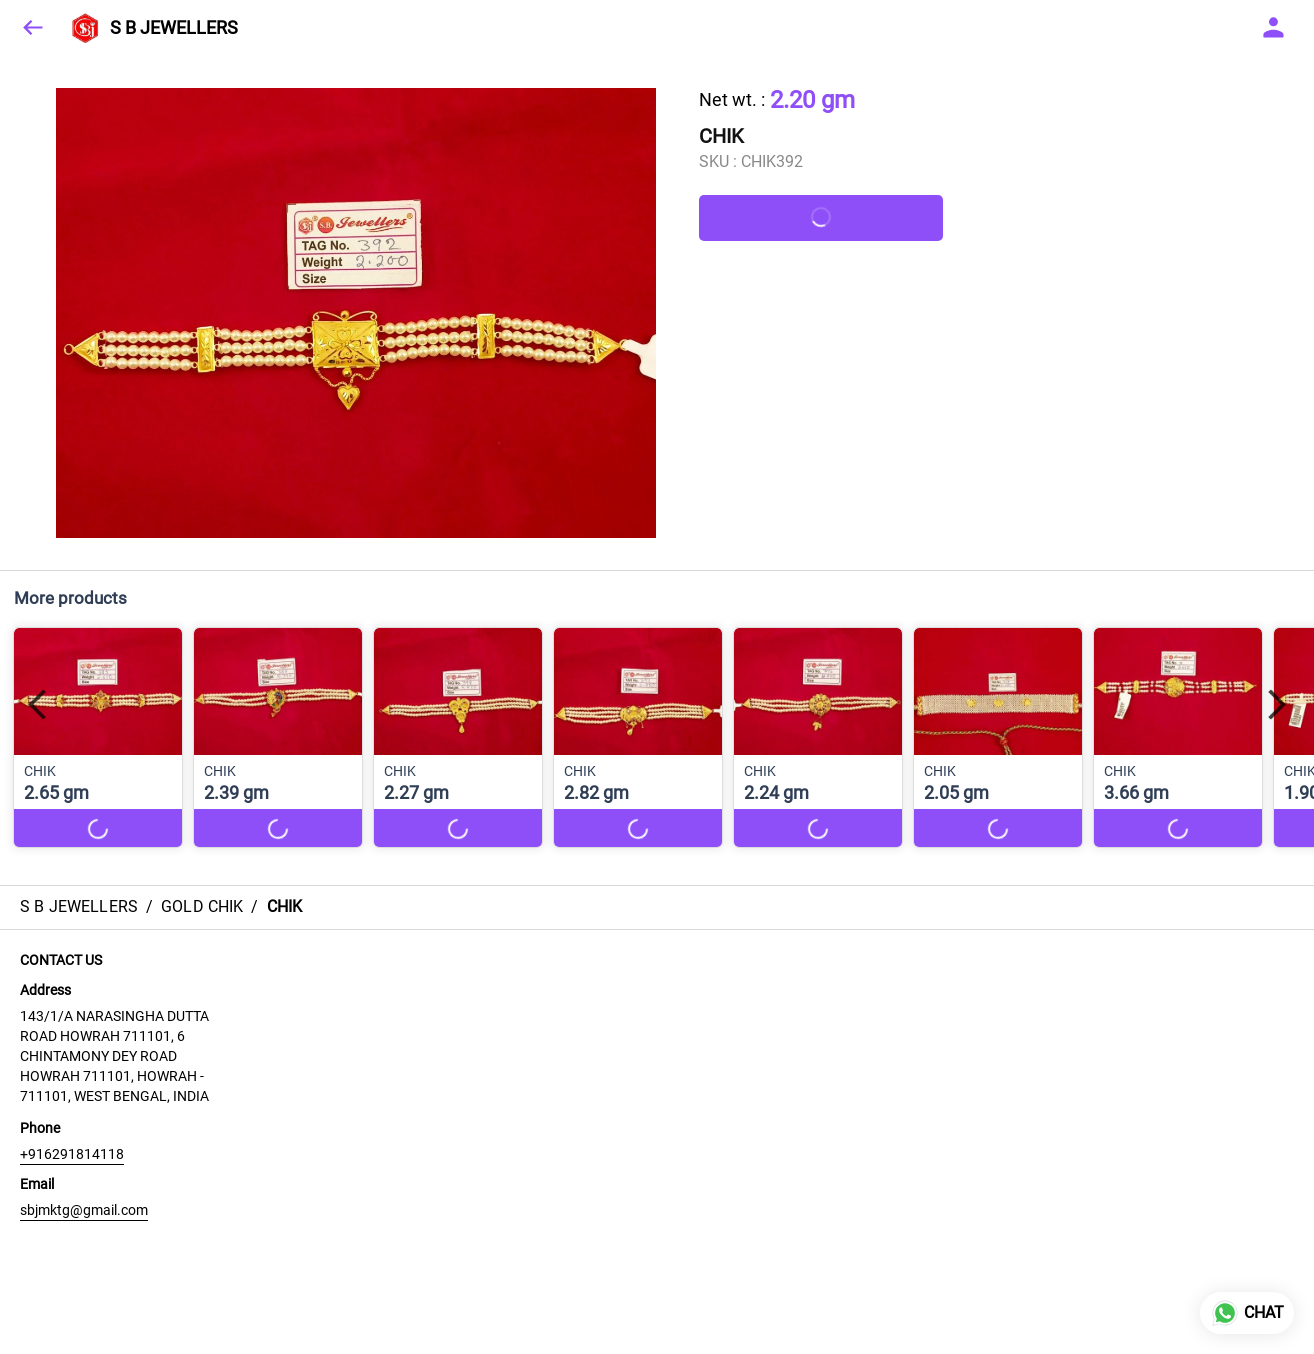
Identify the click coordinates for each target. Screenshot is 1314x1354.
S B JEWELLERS (174, 28)
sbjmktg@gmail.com (84, 1210)
